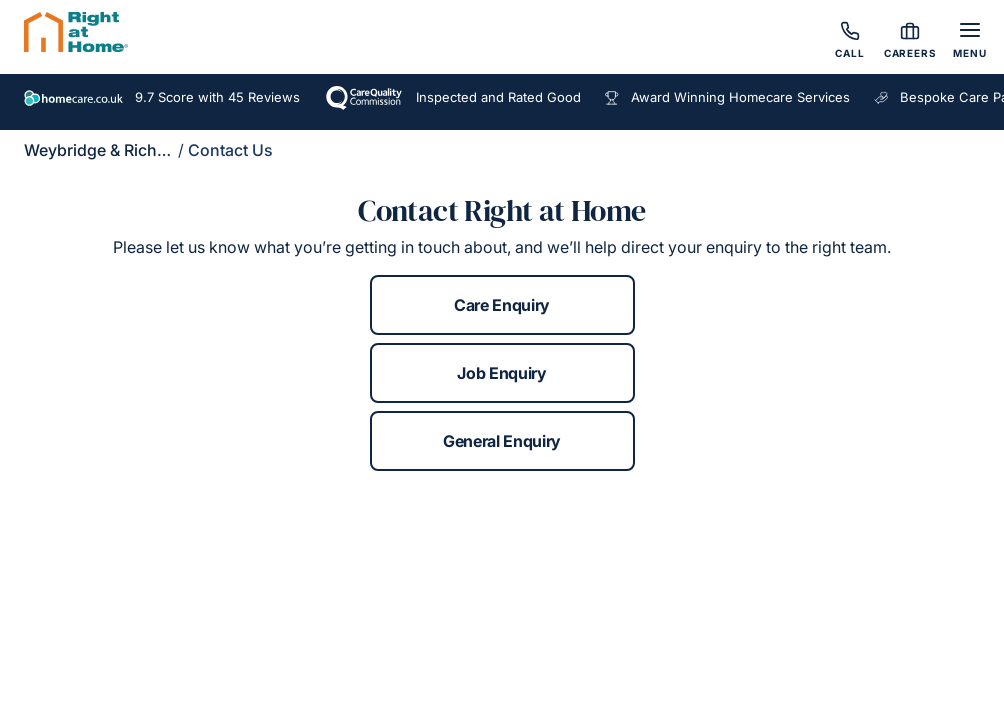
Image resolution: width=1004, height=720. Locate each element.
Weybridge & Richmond (112, 150)
